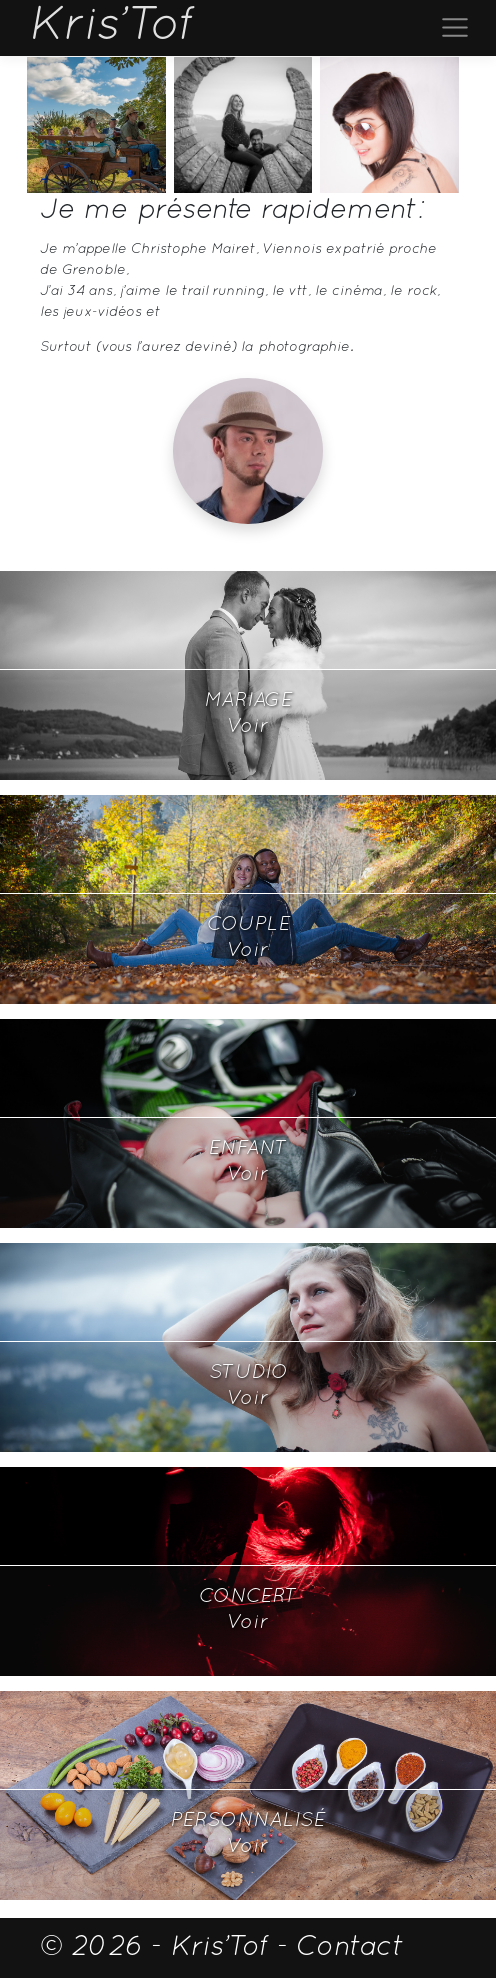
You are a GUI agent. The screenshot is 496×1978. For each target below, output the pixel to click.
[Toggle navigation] (455, 27)
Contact (350, 1948)
